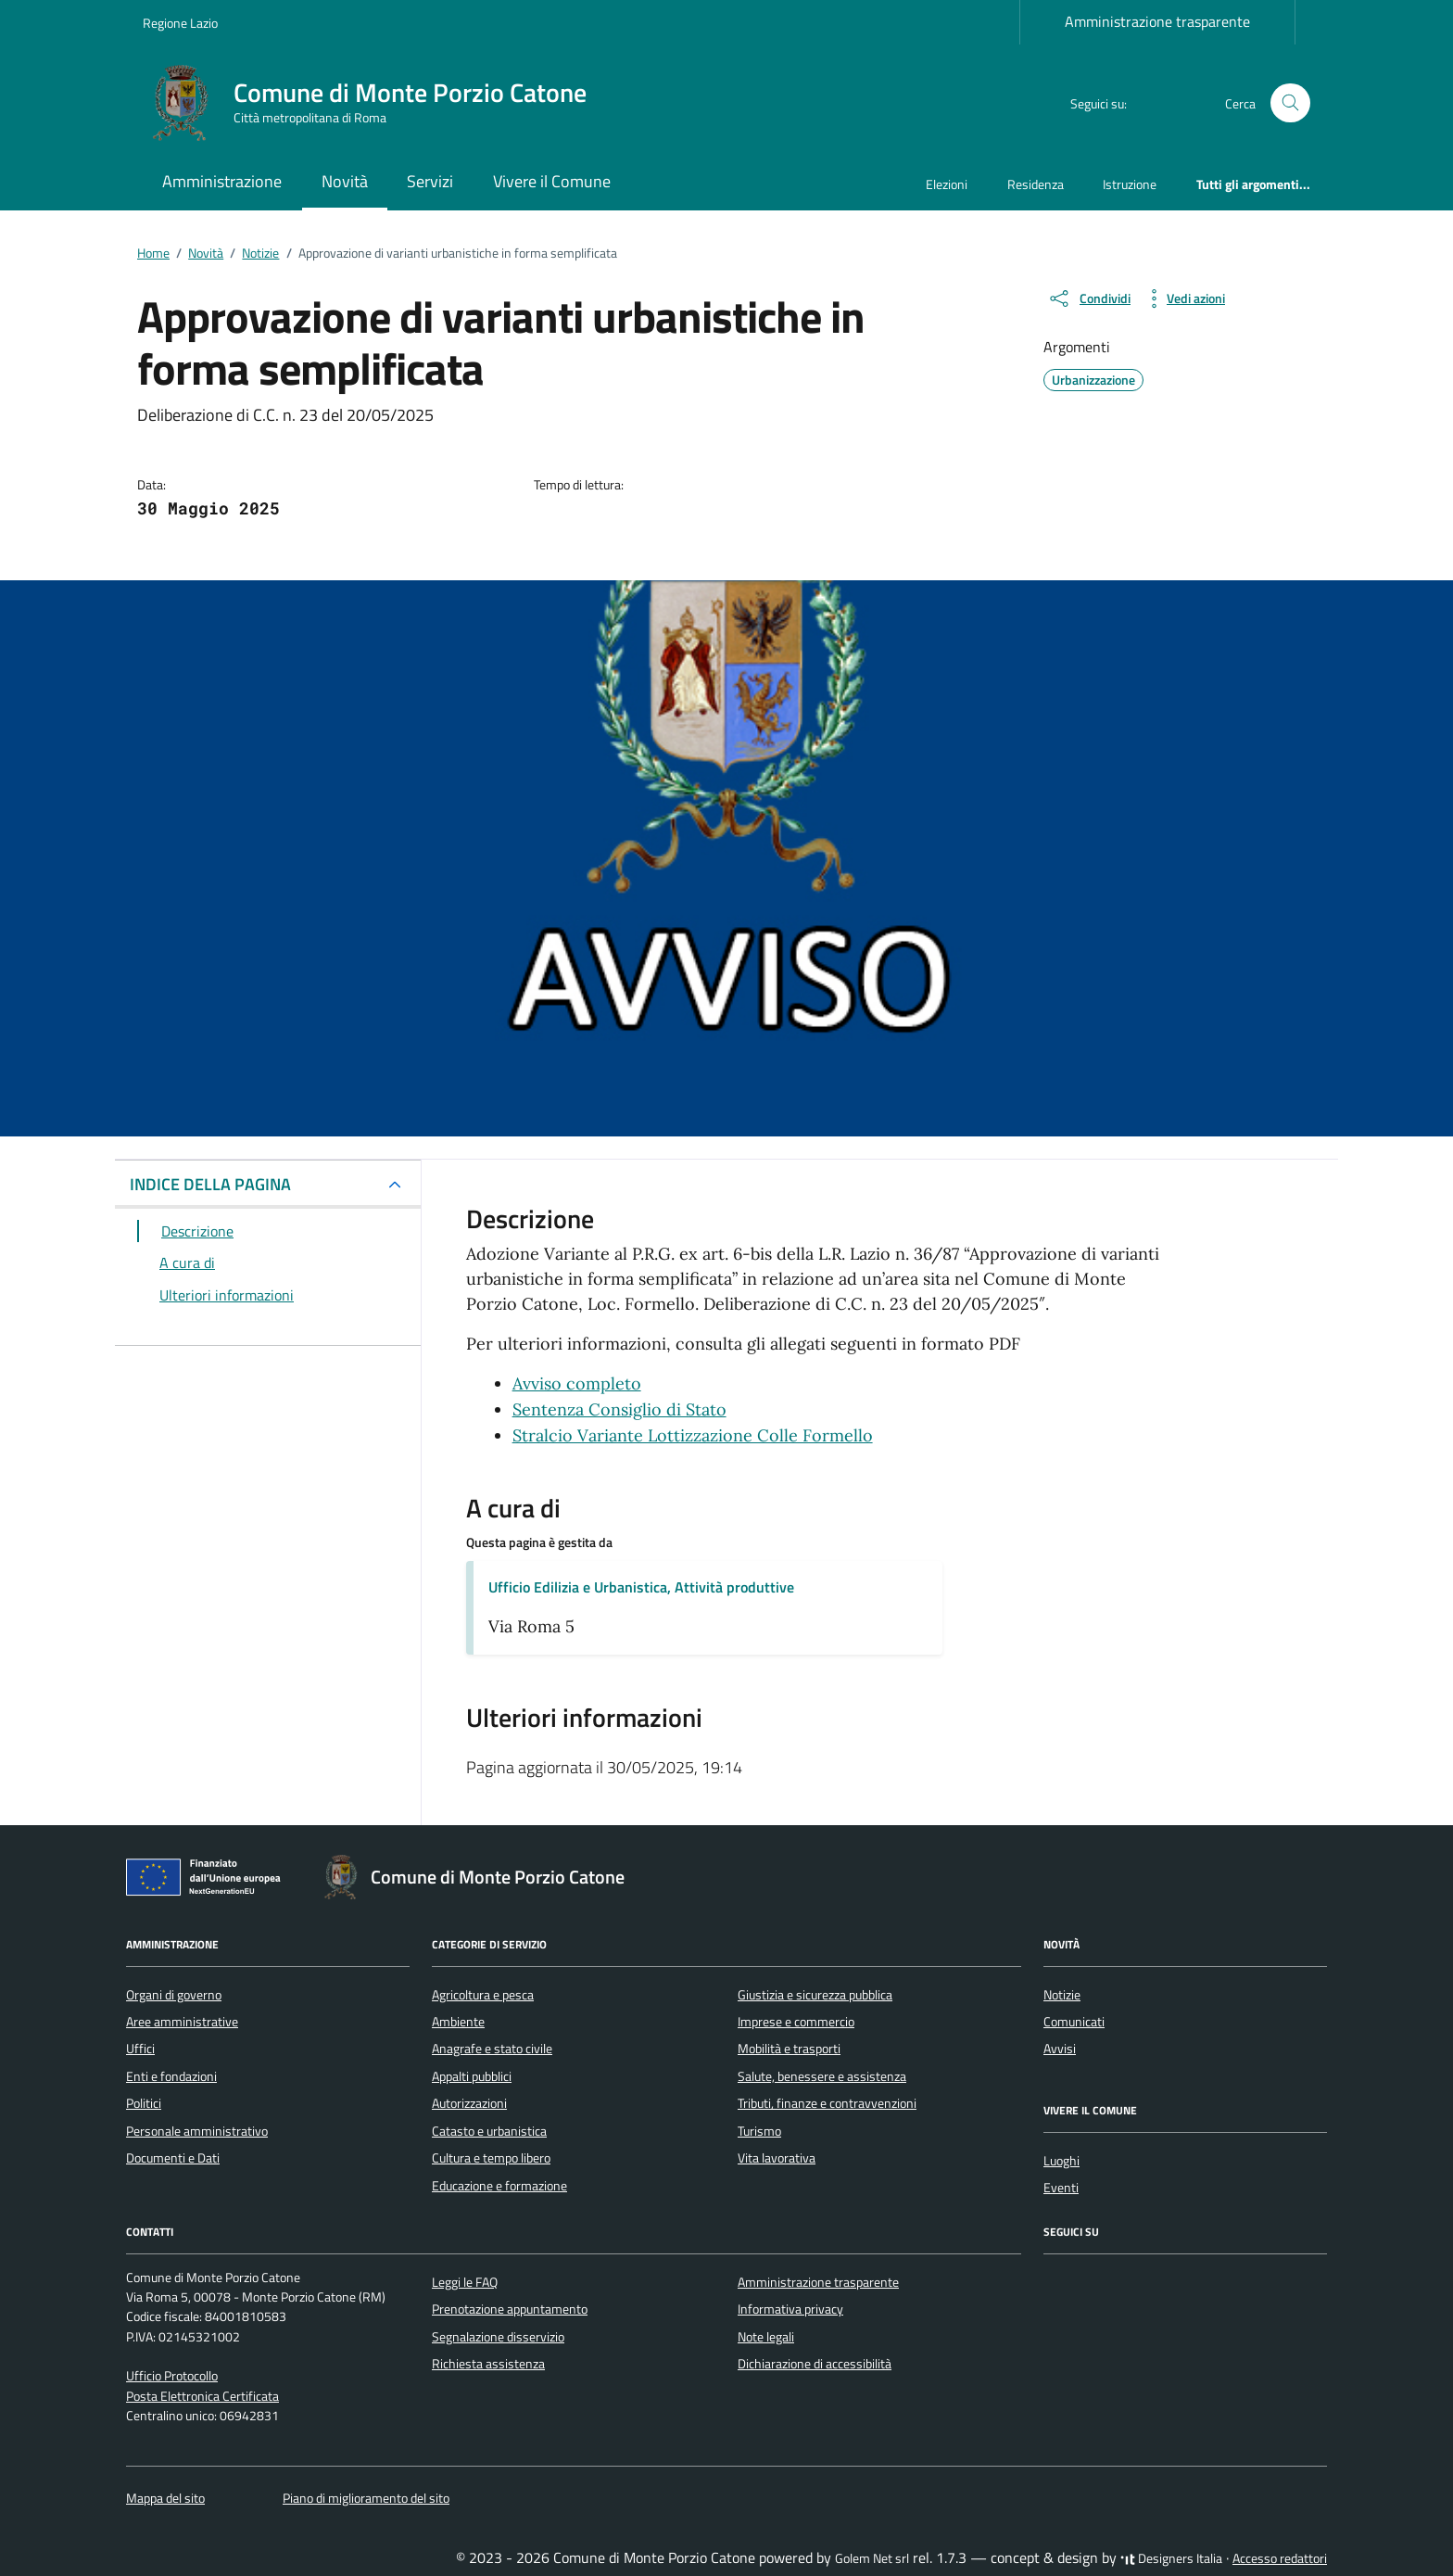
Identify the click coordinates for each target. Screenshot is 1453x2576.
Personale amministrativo (197, 2131)
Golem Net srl (872, 2558)
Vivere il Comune (552, 181)
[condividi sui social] (1088, 298)
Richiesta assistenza (488, 2364)
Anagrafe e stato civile (492, 2048)
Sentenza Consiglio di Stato (619, 1409)
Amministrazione (222, 181)
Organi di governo (173, 1995)
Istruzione (1129, 184)
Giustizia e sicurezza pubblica (815, 1995)
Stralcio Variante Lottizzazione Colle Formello (692, 1435)
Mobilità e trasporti (789, 2048)
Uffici (140, 2048)
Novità (345, 181)
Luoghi (1061, 2161)
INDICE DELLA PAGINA (210, 1184)
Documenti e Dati (173, 2158)
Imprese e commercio (796, 2021)
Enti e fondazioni (171, 2076)
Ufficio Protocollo (172, 2376)
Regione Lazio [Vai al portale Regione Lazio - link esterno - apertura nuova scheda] (180, 22)
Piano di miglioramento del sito (366, 2498)
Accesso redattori (1279, 2558)
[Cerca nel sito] (1290, 103)
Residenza (1035, 184)
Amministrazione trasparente (1157, 21)
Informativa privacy (790, 2309)
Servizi (430, 181)
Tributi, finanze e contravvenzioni (827, 2103)
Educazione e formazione (499, 2186)
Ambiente (458, 2021)
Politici (143, 2103)
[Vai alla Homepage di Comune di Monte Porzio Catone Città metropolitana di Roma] (376, 103)
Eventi (1061, 2187)
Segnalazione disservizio (498, 2337)
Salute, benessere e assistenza (822, 2076)
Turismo (759, 2131)
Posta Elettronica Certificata (202, 2396)
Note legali (766, 2337)
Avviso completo (576, 1383)
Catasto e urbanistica (489, 2131)
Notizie (1061, 1995)
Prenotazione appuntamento (510, 2309)
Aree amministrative (182, 2021)
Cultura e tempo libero (491, 2158)
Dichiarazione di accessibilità (814, 2364)
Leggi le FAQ (465, 2282)
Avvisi (1059, 2048)
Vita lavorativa (776, 2158)
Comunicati (1074, 2021)
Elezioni (946, 184)
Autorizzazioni (469, 2103)
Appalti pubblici (472, 2076)
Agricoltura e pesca (483, 1995)
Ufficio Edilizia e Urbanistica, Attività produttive (641, 1587)
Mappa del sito (165, 2498)
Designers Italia (1171, 2558)
